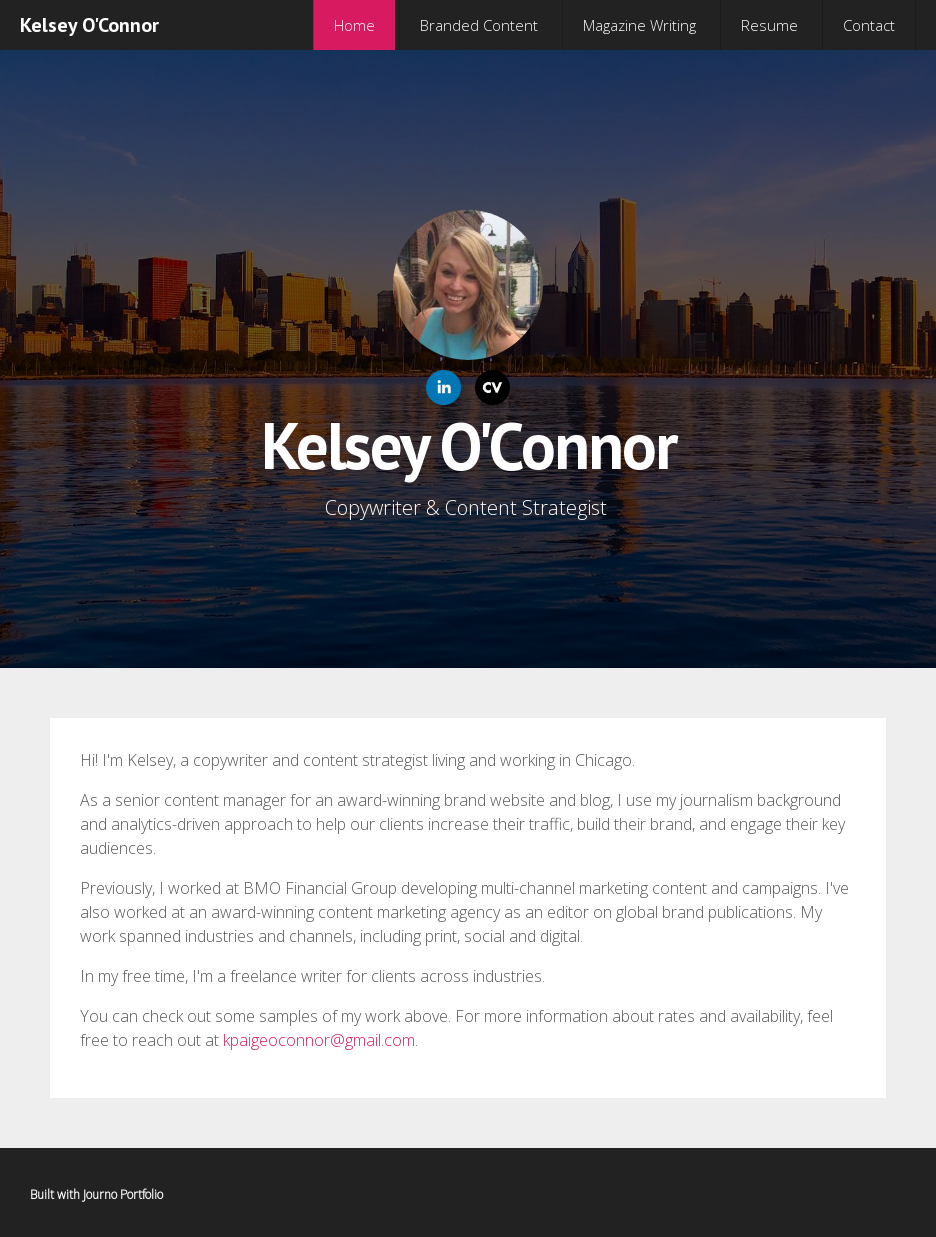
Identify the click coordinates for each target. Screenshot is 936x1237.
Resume (769, 25)
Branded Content (479, 25)
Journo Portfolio (123, 1194)
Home (354, 25)
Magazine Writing (639, 25)
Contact (869, 25)
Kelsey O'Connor (89, 25)
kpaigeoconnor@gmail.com (319, 1040)
